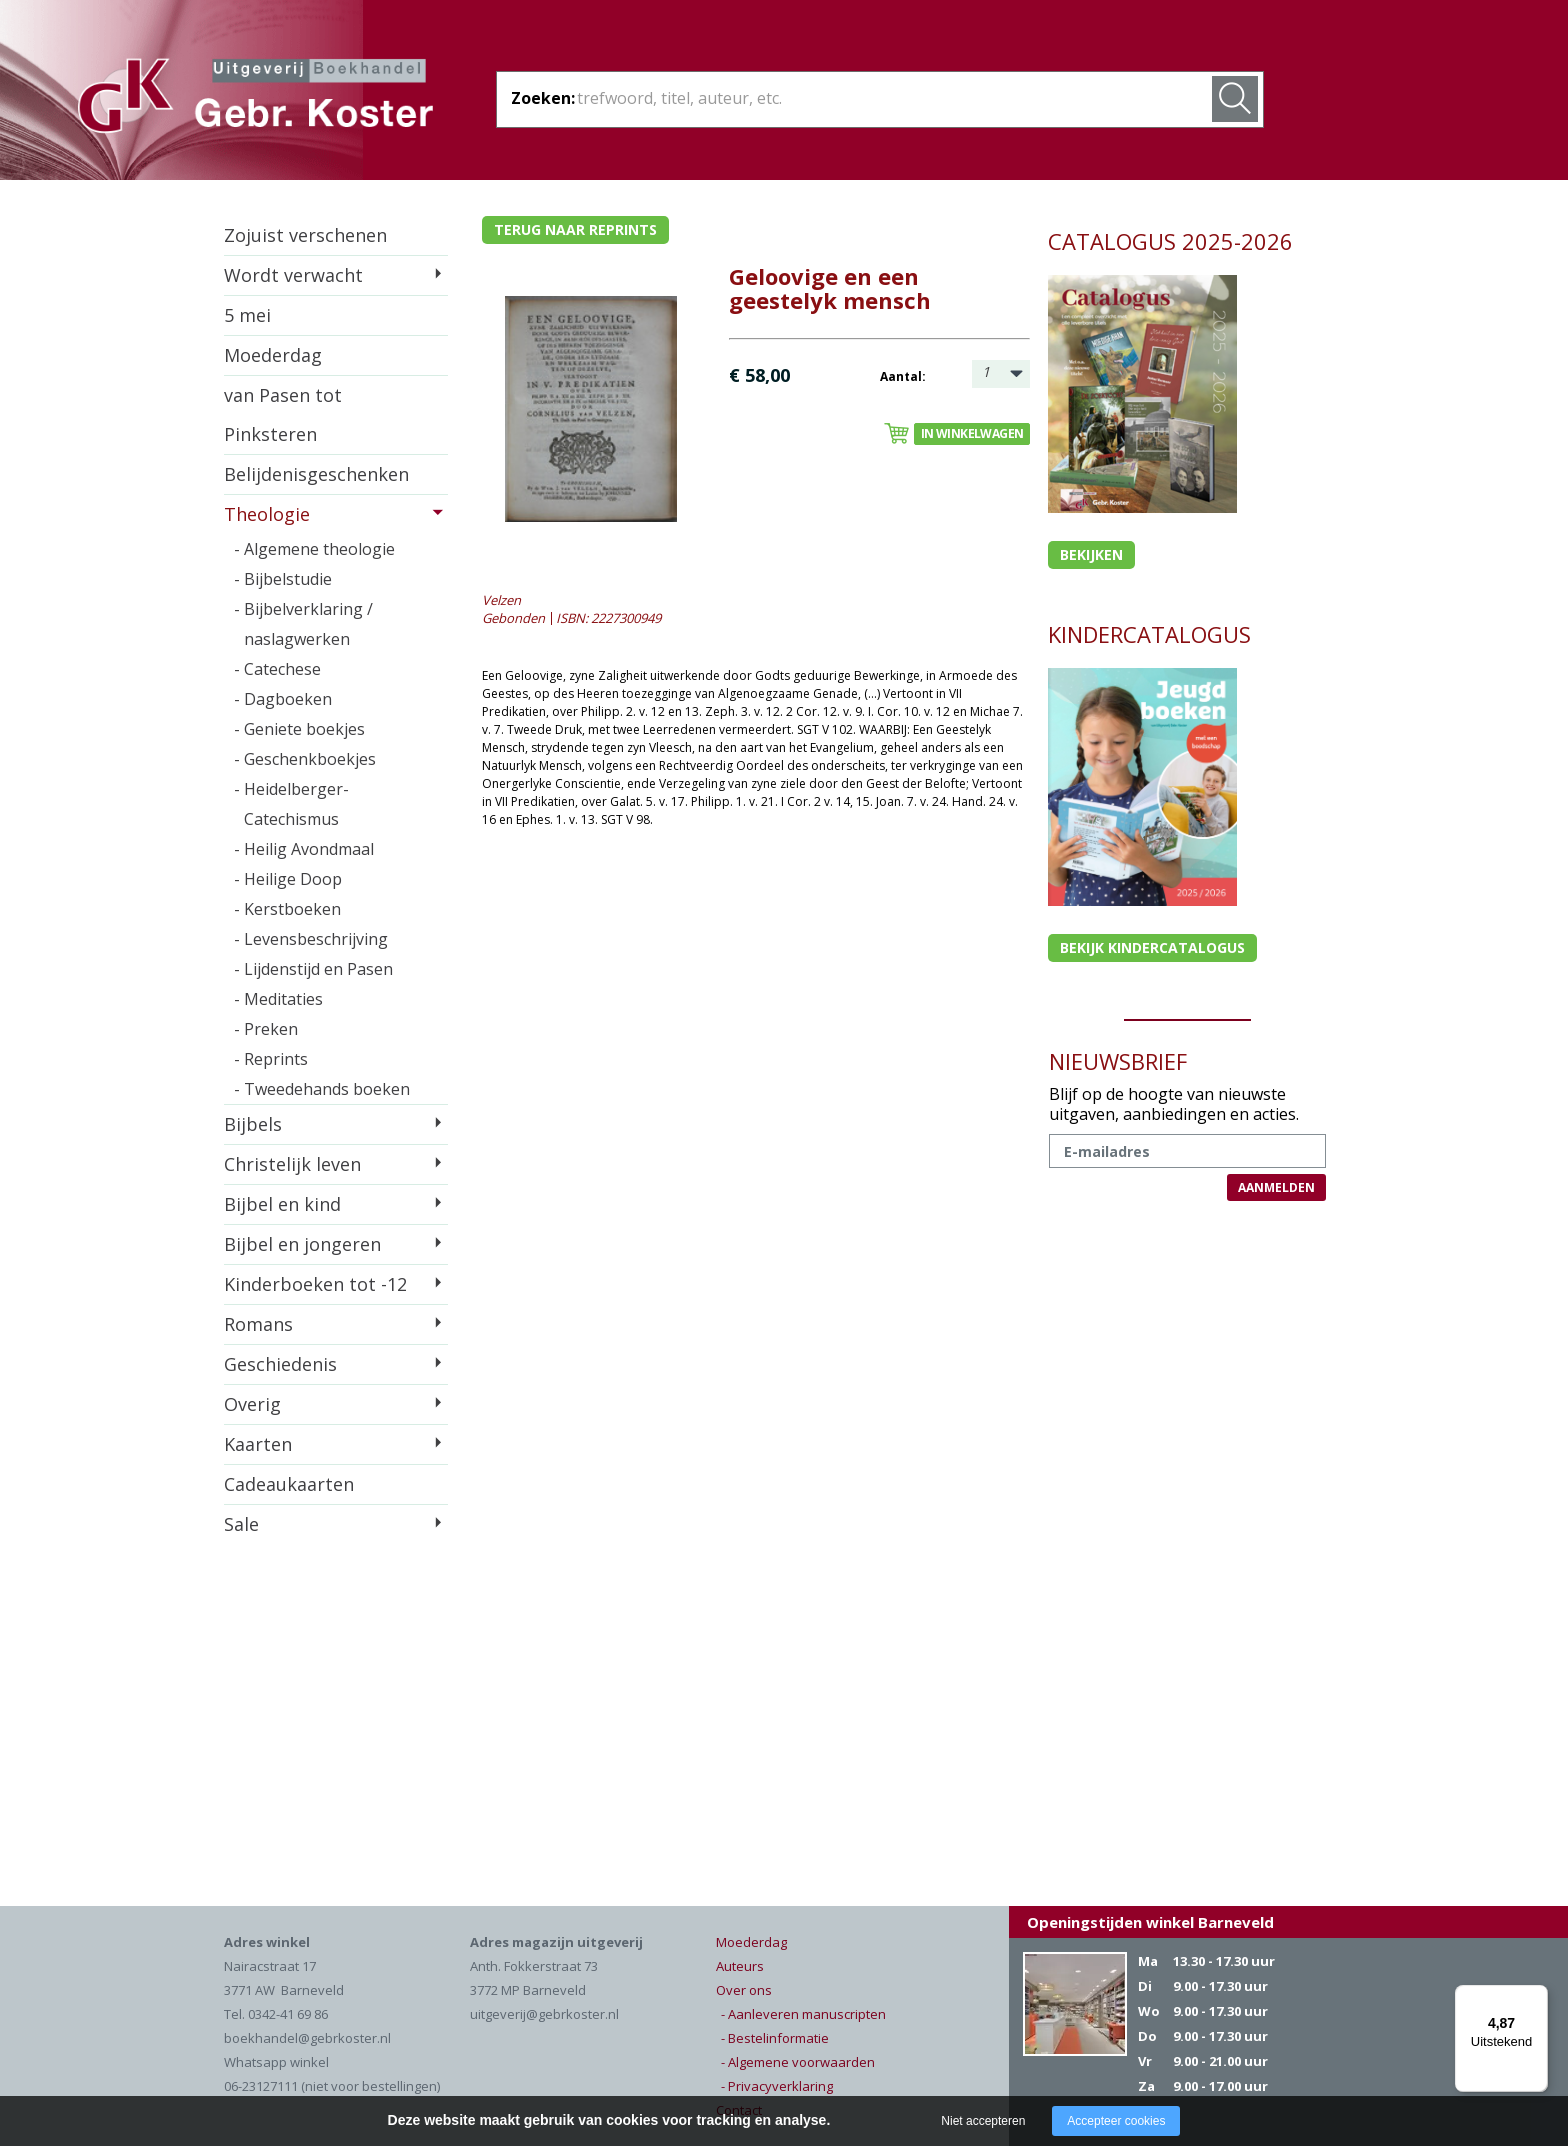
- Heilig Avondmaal (304, 849)
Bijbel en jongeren (302, 1244)
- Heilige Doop (288, 879)
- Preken (266, 1029)
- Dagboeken (283, 699)
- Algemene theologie (314, 549)
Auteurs (740, 1966)
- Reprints (271, 1059)
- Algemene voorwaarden (798, 2062)
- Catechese (277, 669)
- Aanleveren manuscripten (803, 2014)
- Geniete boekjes (299, 729)
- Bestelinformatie (775, 2038)
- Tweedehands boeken (322, 1089)
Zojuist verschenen (305, 235)
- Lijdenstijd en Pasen (313, 969)
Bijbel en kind (282, 1204)
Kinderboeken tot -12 (315, 1284)
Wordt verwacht (293, 275)
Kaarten (258, 1444)
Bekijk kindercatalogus (1152, 947)
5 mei (247, 315)
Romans (258, 1324)
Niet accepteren (983, 2121)
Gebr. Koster (255, 99)
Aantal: (903, 376)
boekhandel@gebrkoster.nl (307, 2038)
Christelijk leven (292, 1164)
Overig (252, 1404)
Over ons (744, 1990)
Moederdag (273, 355)
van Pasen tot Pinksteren (283, 414)
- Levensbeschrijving (311, 939)
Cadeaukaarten (289, 1484)
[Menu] (1536, 1997)
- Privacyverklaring (777, 2086)
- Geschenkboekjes (305, 759)
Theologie (267, 514)
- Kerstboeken (287, 909)
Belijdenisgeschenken (316, 474)
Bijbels (253, 1124)
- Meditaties (278, 999)
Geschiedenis (280, 1364)
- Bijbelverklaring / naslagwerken (303, 624)
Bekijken (1091, 554)
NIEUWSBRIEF (1118, 1061)
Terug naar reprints (575, 229)
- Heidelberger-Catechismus (291, 804)
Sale (241, 1524)
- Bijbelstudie (283, 579)
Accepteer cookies (1116, 2121)
